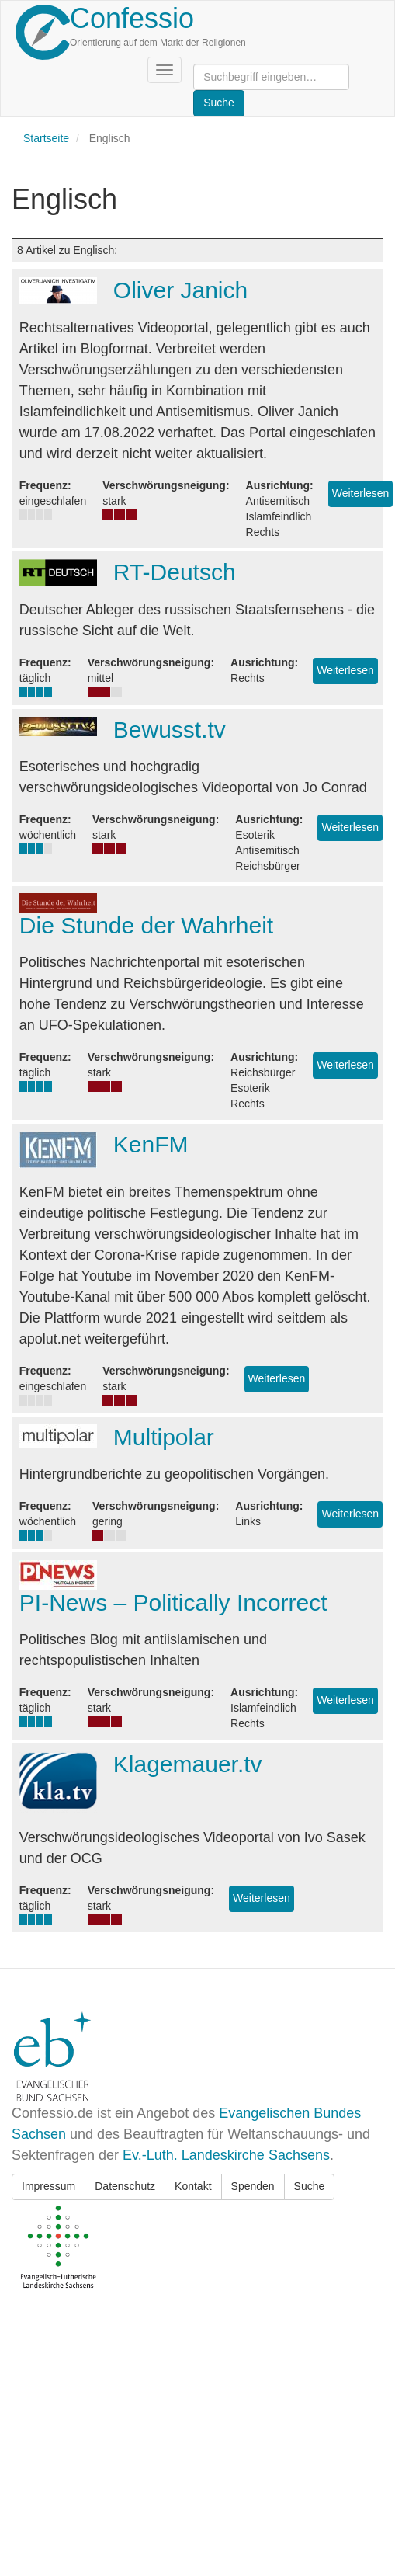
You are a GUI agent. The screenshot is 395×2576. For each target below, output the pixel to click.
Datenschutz (125, 2186)
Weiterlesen (361, 493)
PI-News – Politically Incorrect (173, 1602)
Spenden (253, 2186)
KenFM (151, 1144)
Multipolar (163, 1437)
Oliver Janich (180, 290)
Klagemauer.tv (187, 1764)
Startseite (46, 138)
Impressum (48, 2186)
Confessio (132, 18)
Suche (309, 2186)
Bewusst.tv (169, 729)
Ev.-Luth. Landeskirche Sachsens (226, 2155)
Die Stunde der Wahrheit (146, 925)
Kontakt (193, 2186)
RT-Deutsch (174, 572)
